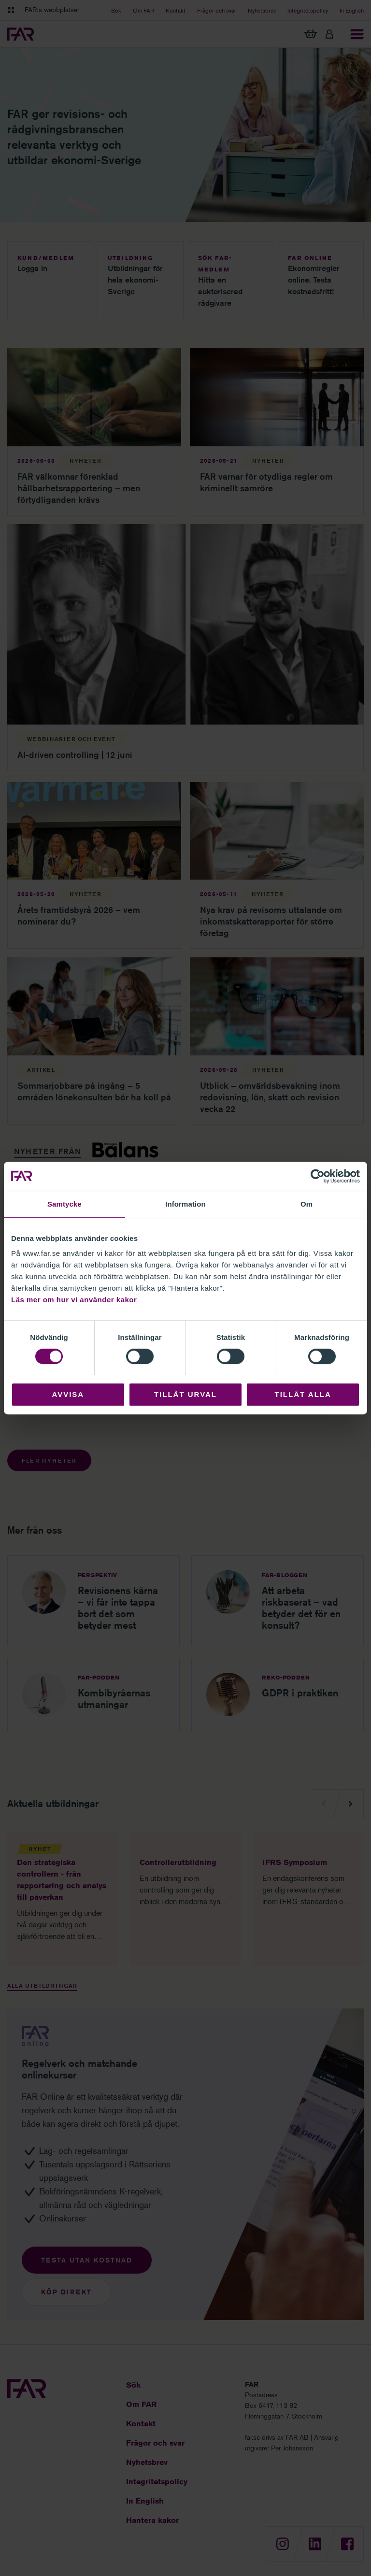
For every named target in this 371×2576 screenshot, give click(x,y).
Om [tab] (306, 1204)
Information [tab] (185, 1204)
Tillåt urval (185, 1394)
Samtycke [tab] (64, 1204)
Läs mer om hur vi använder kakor (74, 1299)
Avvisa (68, 1394)
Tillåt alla (303, 1394)
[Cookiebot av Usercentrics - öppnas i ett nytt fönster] (317, 1176)
